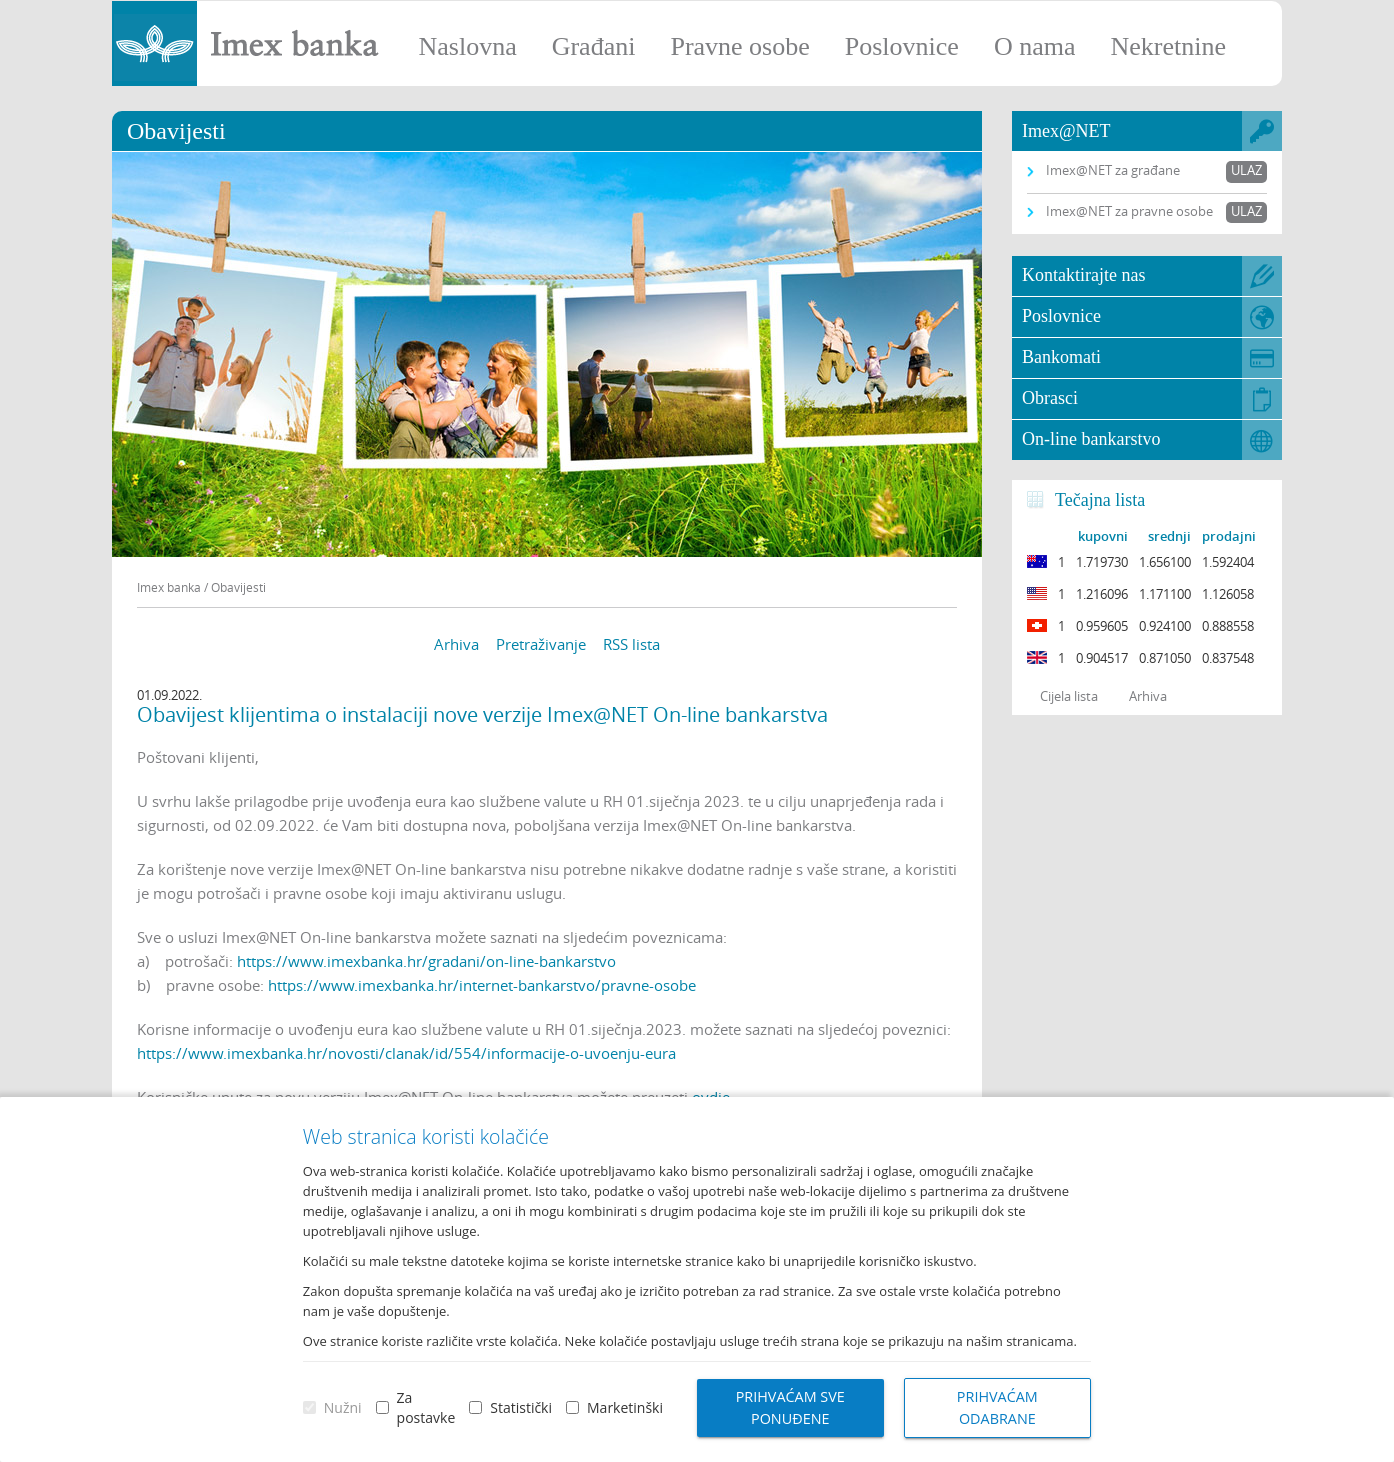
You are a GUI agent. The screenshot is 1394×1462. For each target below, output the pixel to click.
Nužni (343, 1407)
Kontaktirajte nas (1083, 275)
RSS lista (631, 644)
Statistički (521, 1407)
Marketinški (625, 1407)
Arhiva (456, 644)
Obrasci (1050, 398)
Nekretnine (1168, 46)
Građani (594, 46)
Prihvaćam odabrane (997, 1407)
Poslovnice (902, 46)
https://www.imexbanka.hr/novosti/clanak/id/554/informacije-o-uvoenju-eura (406, 1053)
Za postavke (426, 1407)
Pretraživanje (541, 644)
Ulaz (1246, 170)
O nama (1035, 46)
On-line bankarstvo (1091, 439)
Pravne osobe (739, 46)
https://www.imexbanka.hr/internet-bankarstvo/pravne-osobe (482, 985)
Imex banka (169, 587)
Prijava (1369, 25)
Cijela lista (1069, 696)
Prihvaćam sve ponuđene (790, 1407)
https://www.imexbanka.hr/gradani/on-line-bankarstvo (426, 961)
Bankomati (1061, 357)
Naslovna (467, 46)
